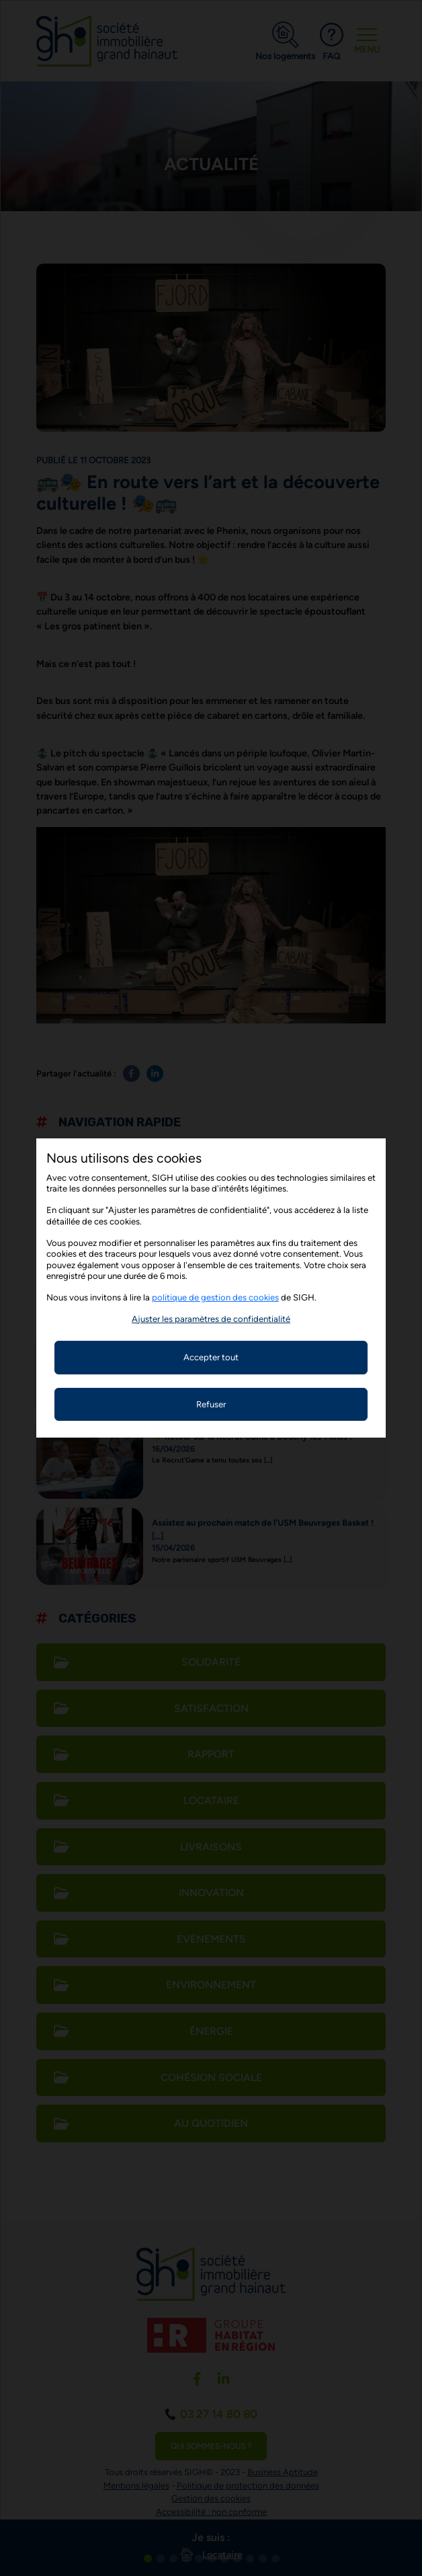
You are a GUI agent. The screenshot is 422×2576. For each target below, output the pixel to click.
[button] (211, 1319)
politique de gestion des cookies (215, 1297)
